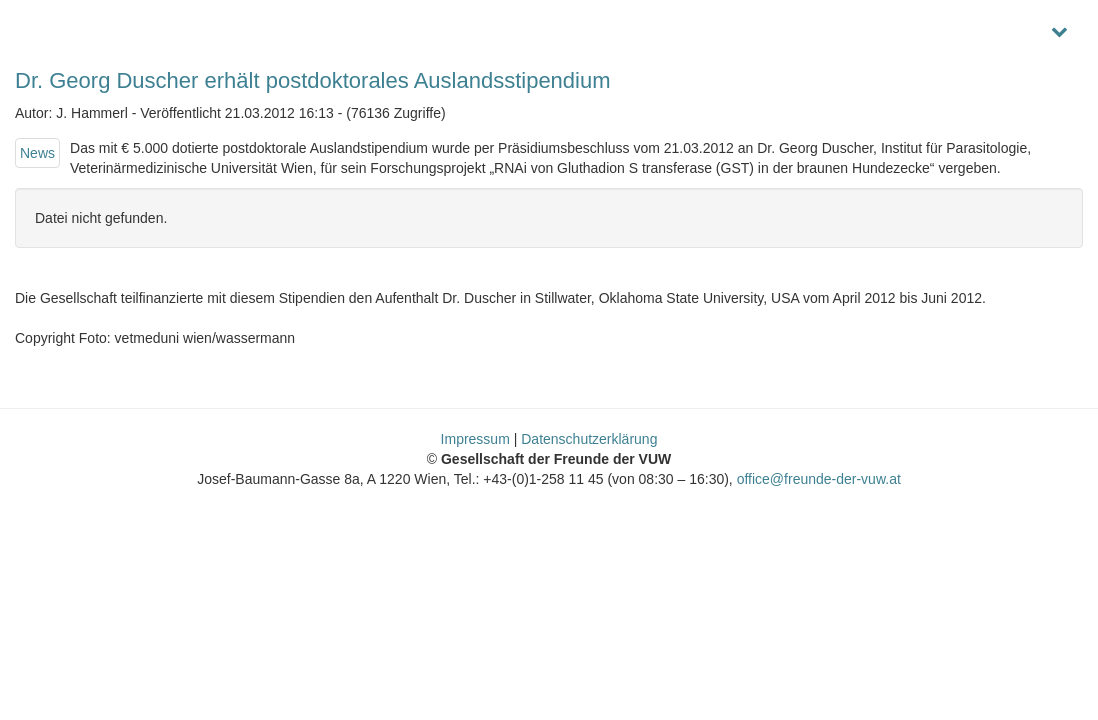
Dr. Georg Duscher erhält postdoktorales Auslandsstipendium (313, 80)
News (37, 153)
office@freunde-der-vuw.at (819, 479)
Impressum (475, 439)
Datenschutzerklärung (589, 439)
